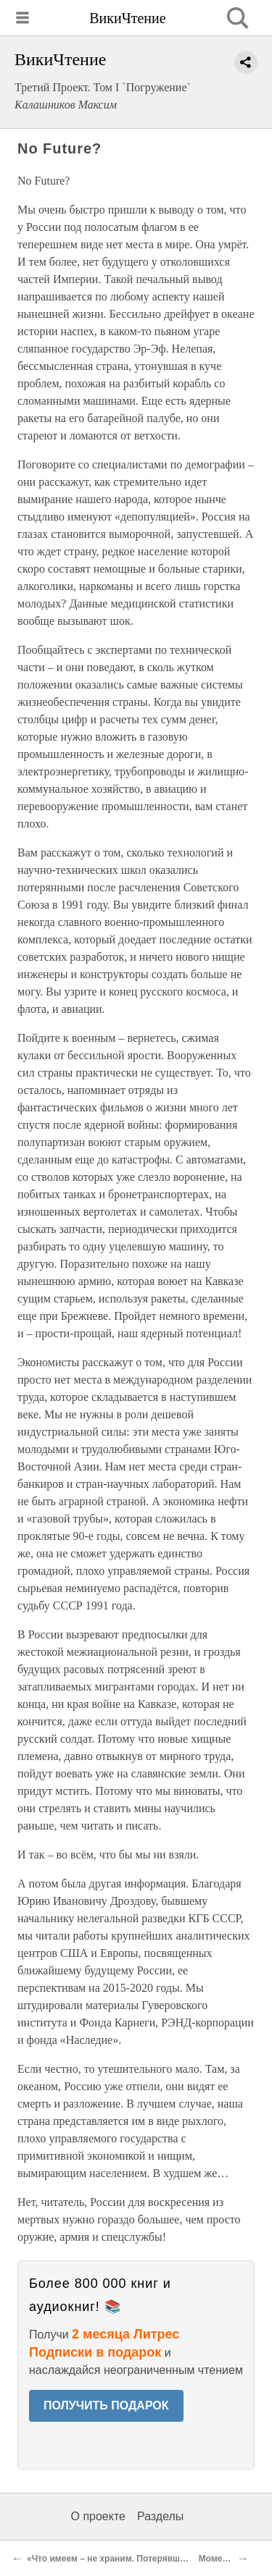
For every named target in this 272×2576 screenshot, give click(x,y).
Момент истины (233, 2559)
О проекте (98, 2516)
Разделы (160, 2516)
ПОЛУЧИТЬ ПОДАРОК (106, 2405)
